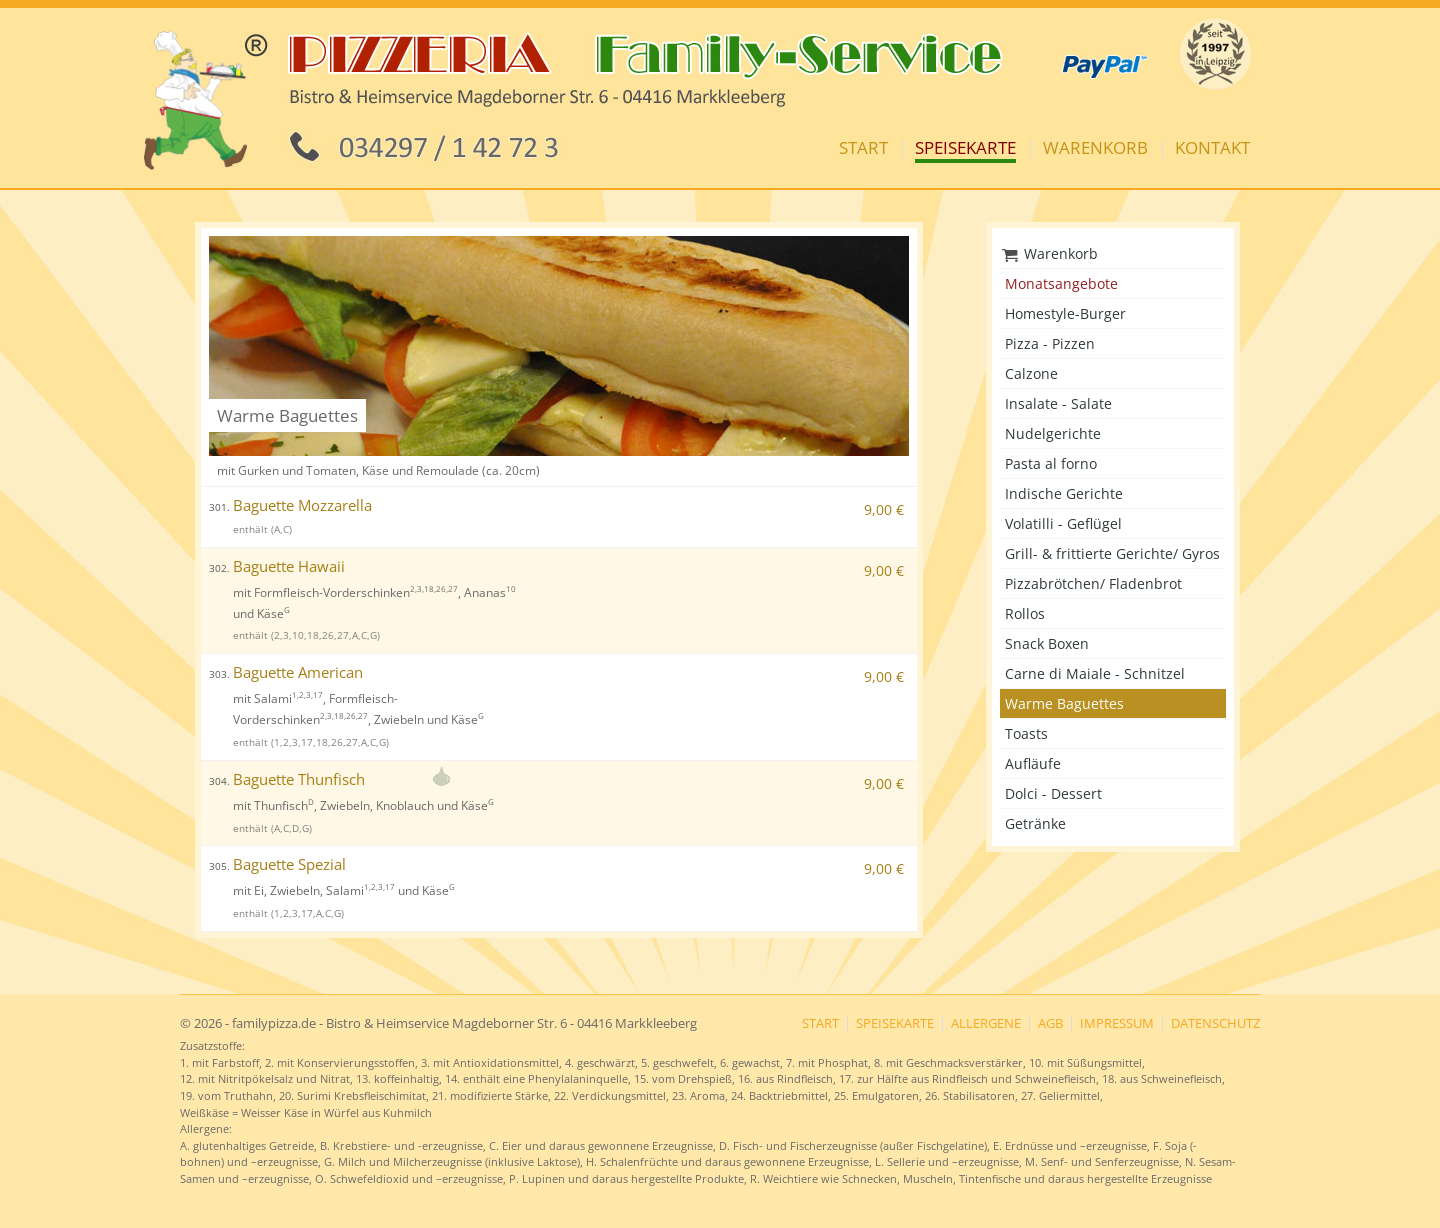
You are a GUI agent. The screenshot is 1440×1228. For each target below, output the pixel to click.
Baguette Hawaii (277, 566)
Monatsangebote (1061, 283)
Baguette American (286, 672)
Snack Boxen (1047, 643)
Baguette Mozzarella (290, 505)
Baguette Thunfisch (287, 779)
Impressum (1117, 1023)
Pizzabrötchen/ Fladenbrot (1093, 583)
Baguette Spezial (277, 864)
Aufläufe (1033, 763)
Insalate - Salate (1058, 403)
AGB (1050, 1023)
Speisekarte (965, 147)
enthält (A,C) (262, 529)
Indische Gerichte (1064, 493)
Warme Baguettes (1064, 703)
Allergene (986, 1023)
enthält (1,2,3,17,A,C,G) (288, 913)
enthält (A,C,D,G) (272, 828)
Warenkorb (1095, 147)
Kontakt (1212, 147)
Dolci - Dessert (1053, 793)
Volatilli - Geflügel (1063, 523)
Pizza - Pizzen (1050, 343)
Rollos (1025, 613)
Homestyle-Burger (1065, 313)
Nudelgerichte (1053, 433)
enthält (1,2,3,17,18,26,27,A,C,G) (311, 742)
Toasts (1026, 733)
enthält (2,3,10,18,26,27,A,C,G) (306, 635)
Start (863, 147)
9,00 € (884, 509)
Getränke (1035, 823)
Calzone (1031, 373)
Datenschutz (1215, 1023)
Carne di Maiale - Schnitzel (1095, 673)
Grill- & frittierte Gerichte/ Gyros (1112, 553)
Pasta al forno (1051, 463)
